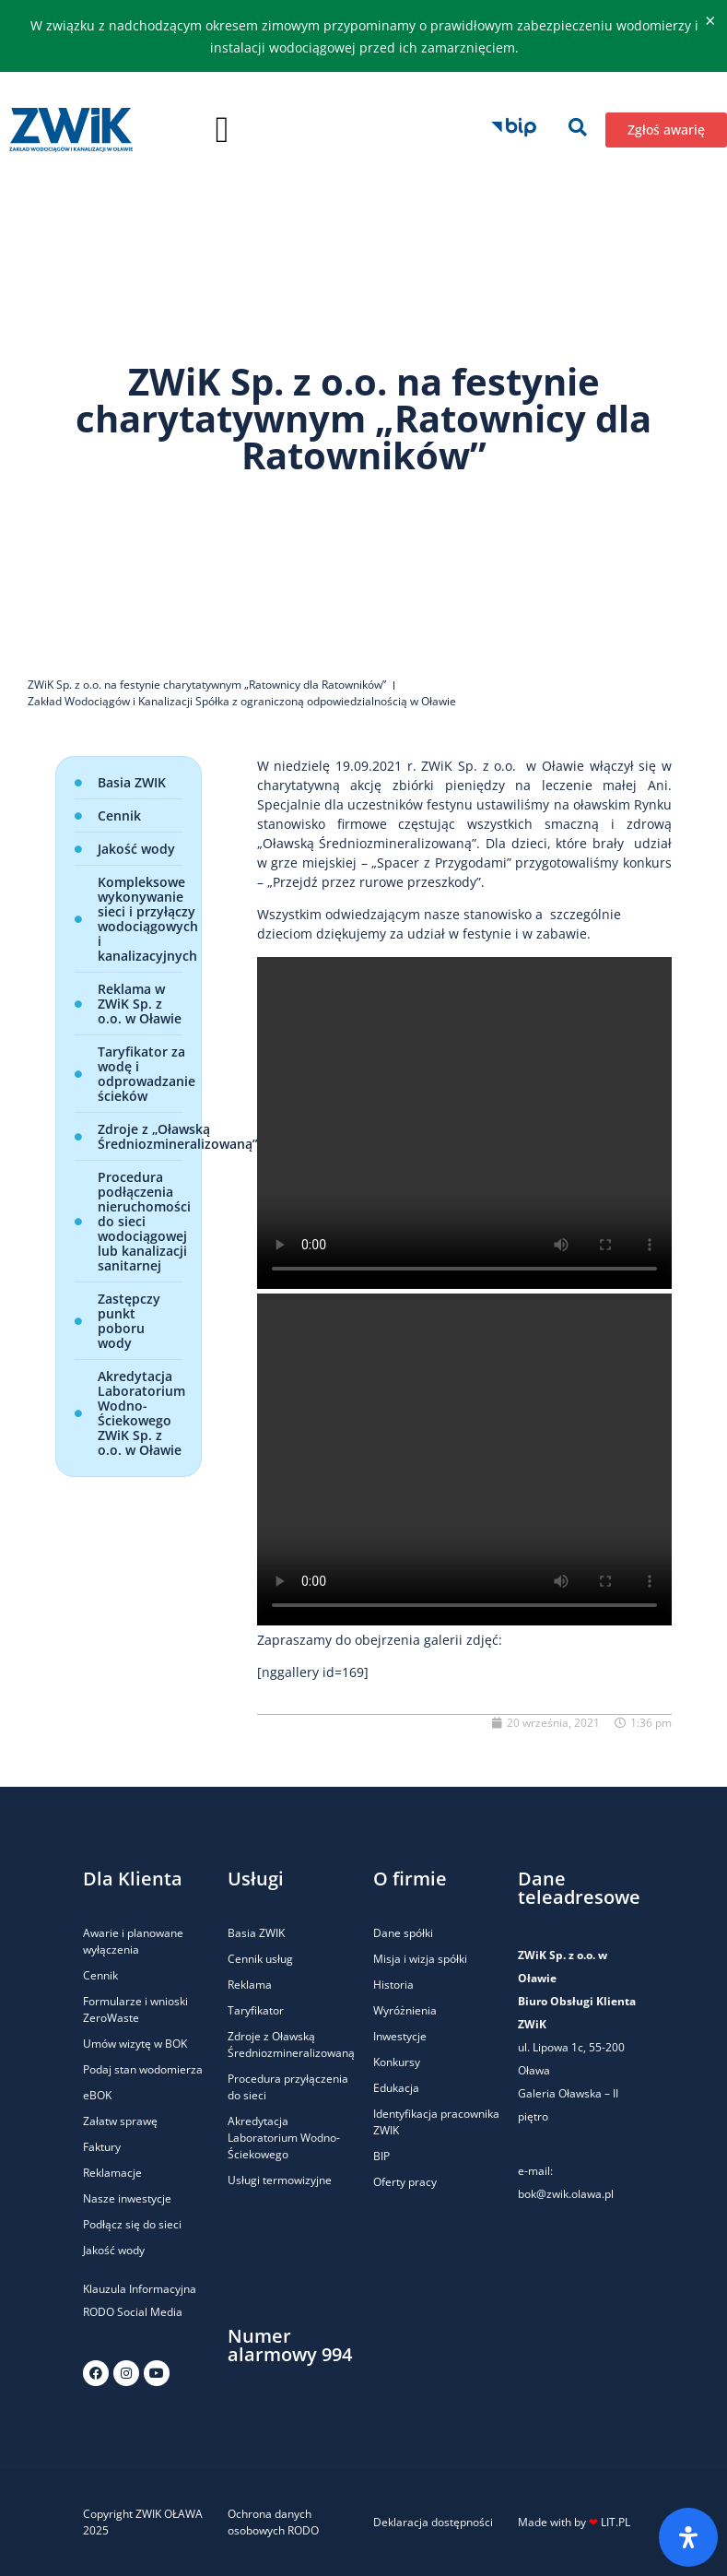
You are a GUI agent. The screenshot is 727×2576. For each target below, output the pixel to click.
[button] (222, 130)
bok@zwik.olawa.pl (566, 2194)
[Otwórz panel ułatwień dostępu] (688, 2537)
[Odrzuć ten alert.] (710, 21)
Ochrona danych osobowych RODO (273, 2522)
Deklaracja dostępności (433, 2522)
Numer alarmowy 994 (290, 2345)
